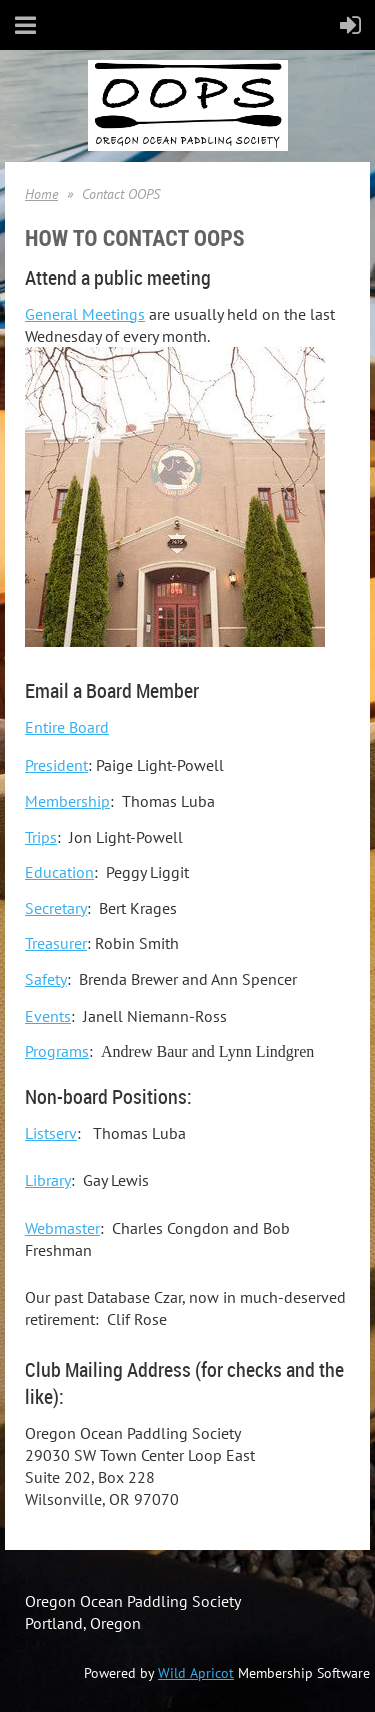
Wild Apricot (196, 1673)
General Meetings (85, 314)
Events (48, 1016)
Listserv (51, 1133)
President (56, 765)
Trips (41, 837)
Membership (67, 801)
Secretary (56, 908)
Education (59, 872)
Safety (46, 979)
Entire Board (67, 727)
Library (48, 1180)
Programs (57, 1051)
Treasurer (56, 943)
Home (41, 194)
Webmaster (62, 1228)
